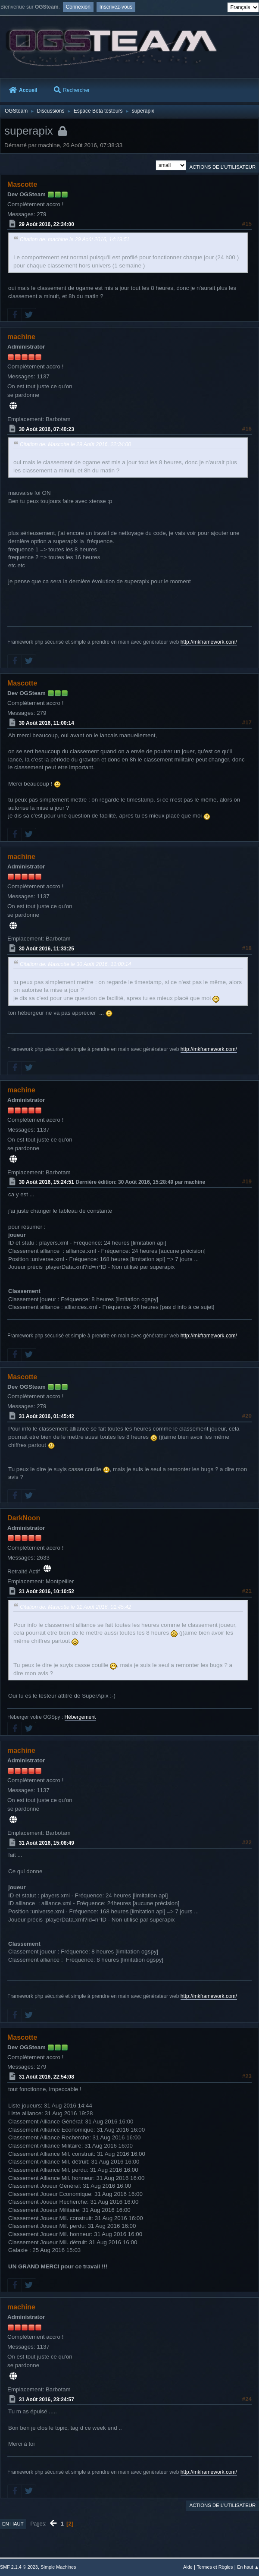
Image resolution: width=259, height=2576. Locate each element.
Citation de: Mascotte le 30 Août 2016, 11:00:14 (75, 964)
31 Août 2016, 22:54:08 (46, 2077)
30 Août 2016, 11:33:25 (46, 949)
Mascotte (22, 184)
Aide (188, 2567)
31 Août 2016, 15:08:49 (46, 1843)
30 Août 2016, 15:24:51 (46, 1182)
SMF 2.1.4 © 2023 (19, 2567)
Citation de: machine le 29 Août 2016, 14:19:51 (75, 239)
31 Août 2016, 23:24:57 (46, 2399)
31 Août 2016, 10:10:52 (46, 1591)
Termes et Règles (215, 2567)
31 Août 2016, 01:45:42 (46, 1416)
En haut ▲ (248, 2567)
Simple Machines (58, 2567)
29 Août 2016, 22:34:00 (46, 224)
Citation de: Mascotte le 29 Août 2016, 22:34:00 (75, 444)
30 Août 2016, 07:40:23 (46, 429)
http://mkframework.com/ (209, 642)
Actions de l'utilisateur (222, 167)
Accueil (23, 90)
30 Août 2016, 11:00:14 (46, 723)
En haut (13, 2523)
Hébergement (80, 1717)
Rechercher (72, 90)
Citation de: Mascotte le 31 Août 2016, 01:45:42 (75, 1607)
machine (21, 336)
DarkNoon (23, 1518)
